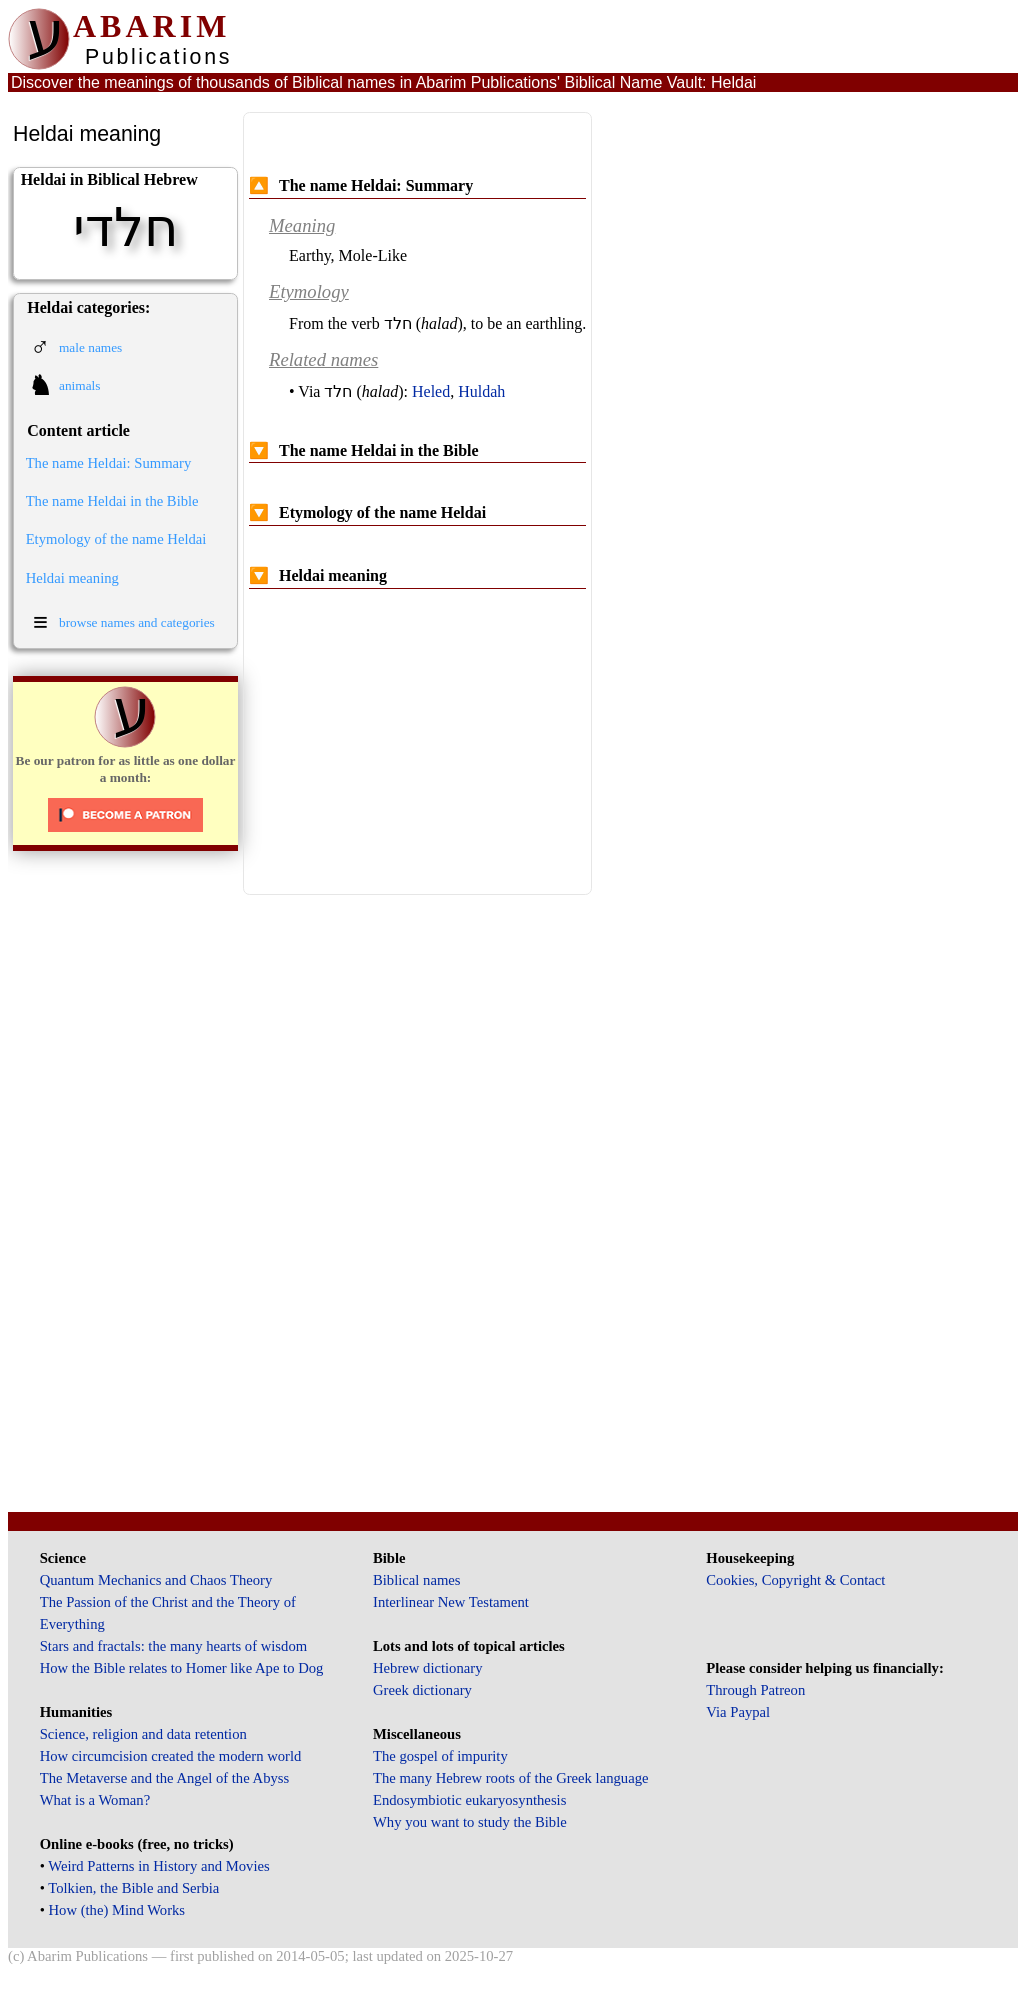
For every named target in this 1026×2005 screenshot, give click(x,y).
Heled (431, 391)
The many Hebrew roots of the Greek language (511, 1778)
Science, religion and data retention (143, 1734)
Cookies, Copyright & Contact (795, 1580)
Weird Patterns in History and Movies (158, 1866)
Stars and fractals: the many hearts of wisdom (173, 1646)
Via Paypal (738, 1712)
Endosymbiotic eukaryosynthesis (469, 1800)
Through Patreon (755, 1690)
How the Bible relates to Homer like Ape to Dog (182, 1668)
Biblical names (417, 1580)
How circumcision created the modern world (171, 1756)
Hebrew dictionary (427, 1668)
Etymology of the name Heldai (116, 539)
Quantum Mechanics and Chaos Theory (156, 1580)
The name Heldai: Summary (109, 463)
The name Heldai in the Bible (112, 501)
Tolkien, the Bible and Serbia (133, 1888)
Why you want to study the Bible (470, 1822)
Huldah (481, 391)
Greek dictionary (422, 1690)
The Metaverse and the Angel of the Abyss (165, 1778)
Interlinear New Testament (451, 1602)
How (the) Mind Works (117, 1910)
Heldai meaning (72, 578)
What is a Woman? (95, 1800)
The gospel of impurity (440, 1756)
